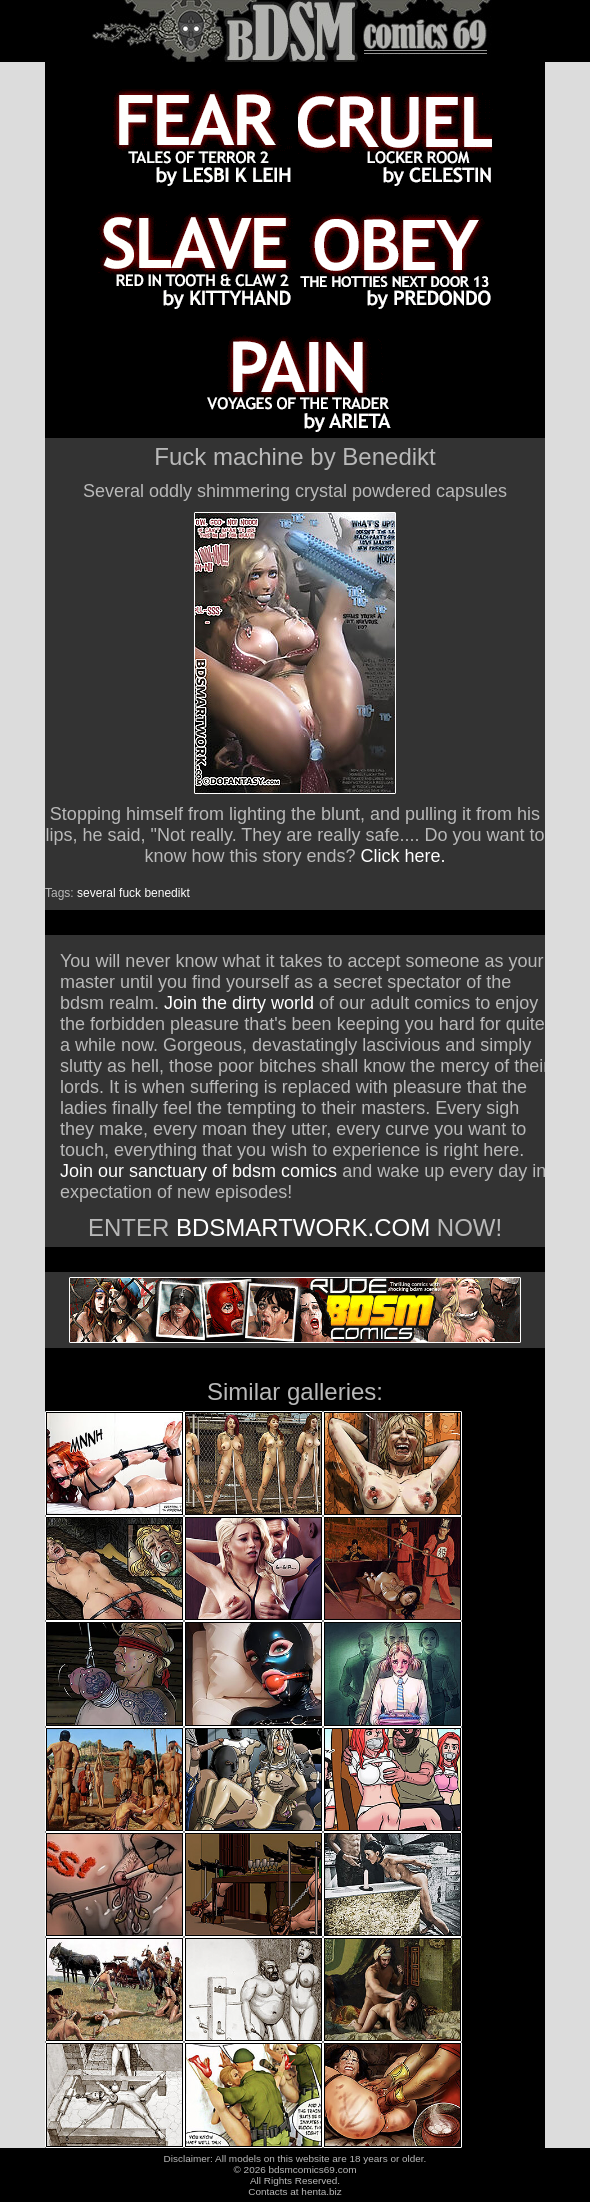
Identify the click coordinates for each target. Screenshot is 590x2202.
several (96, 893)
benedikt (166, 893)
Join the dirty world (239, 1003)
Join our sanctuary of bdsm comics (198, 1171)
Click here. (403, 856)
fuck (130, 893)
